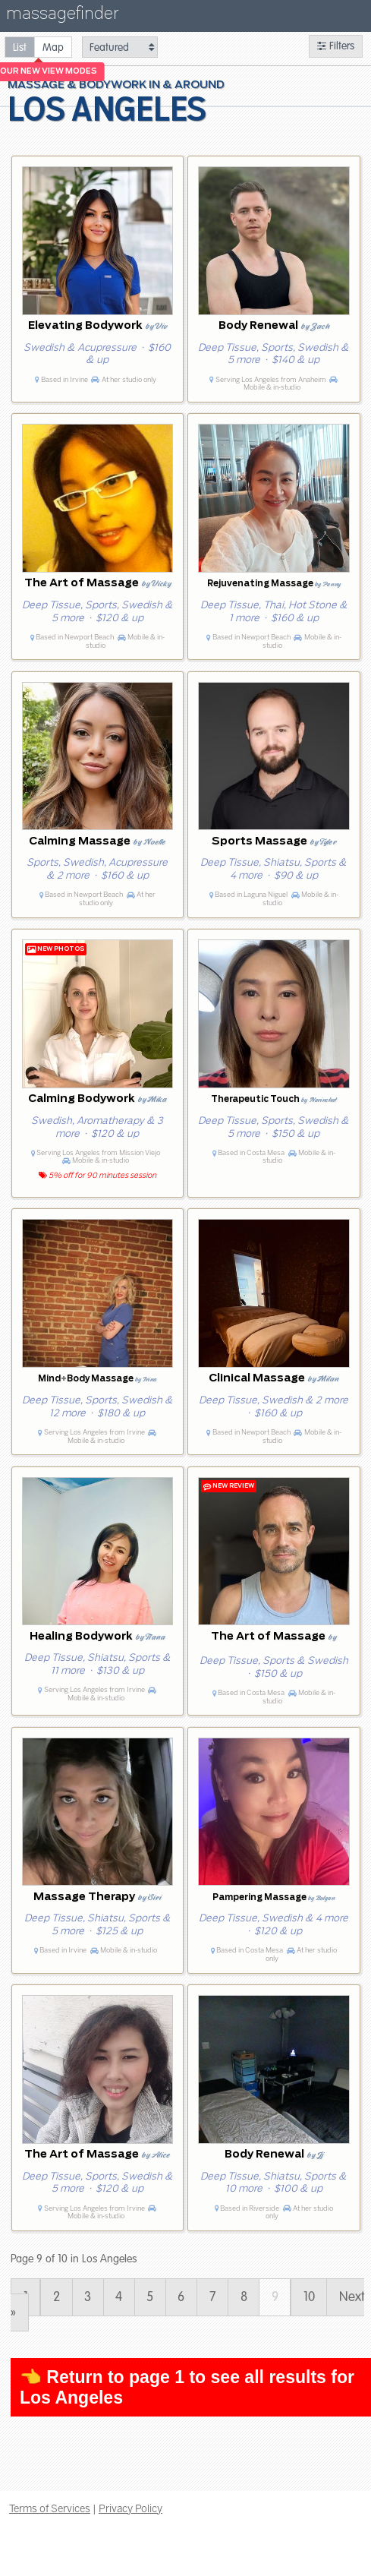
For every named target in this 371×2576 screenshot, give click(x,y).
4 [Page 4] (118, 2296)
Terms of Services (49, 2508)
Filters (335, 46)
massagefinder (62, 16)
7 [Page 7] (212, 2296)
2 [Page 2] (56, 2296)
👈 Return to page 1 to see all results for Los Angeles (187, 2387)
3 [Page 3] (87, 2296)
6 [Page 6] (181, 2296)
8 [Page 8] (244, 2296)
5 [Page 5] (149, 2296)
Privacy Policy (130, 2508)
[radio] (20, 46)
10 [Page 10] (309, 2296)
